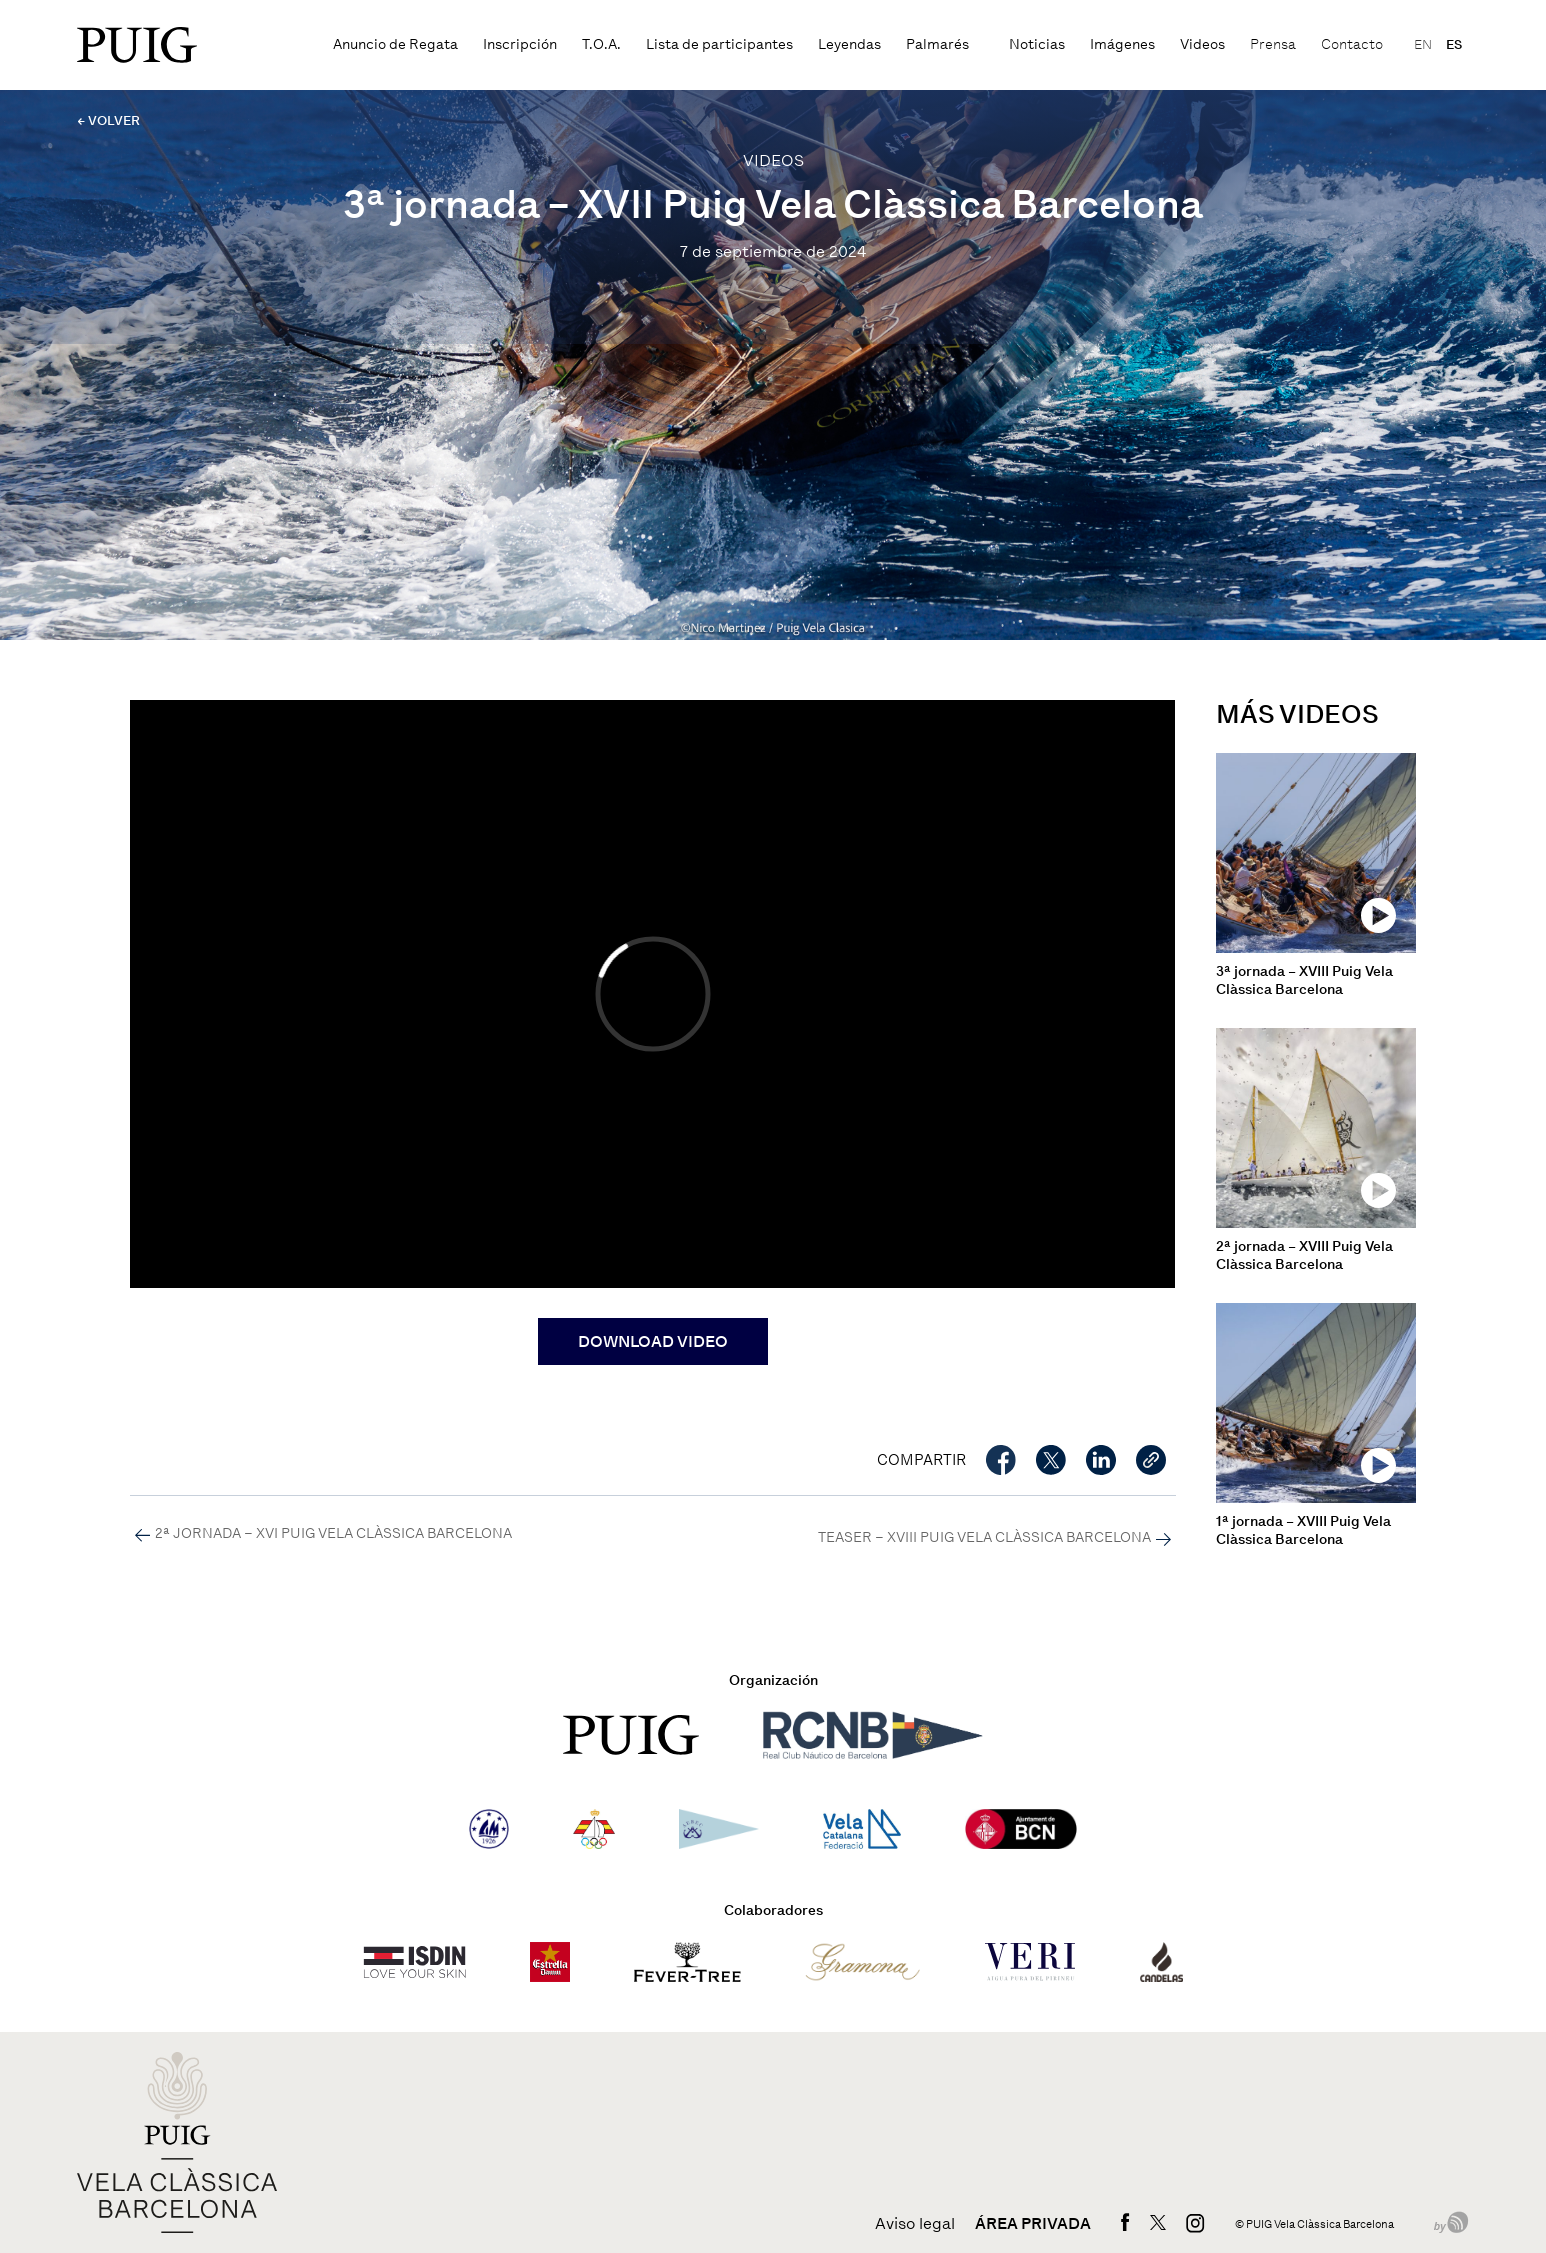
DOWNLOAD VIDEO (653, 1341)
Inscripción (520, 44)
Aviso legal (915, 2224)
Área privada (1033, 2224)
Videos (1202, 44)
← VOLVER (108, 120)
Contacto (1352, 44)
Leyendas (849, 44)
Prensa (1273, 44)
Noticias (1037, 44)
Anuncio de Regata (395, 44)
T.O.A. (601, 44)
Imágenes (1122, 44)
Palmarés (937, 44)
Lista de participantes (719, 44)
